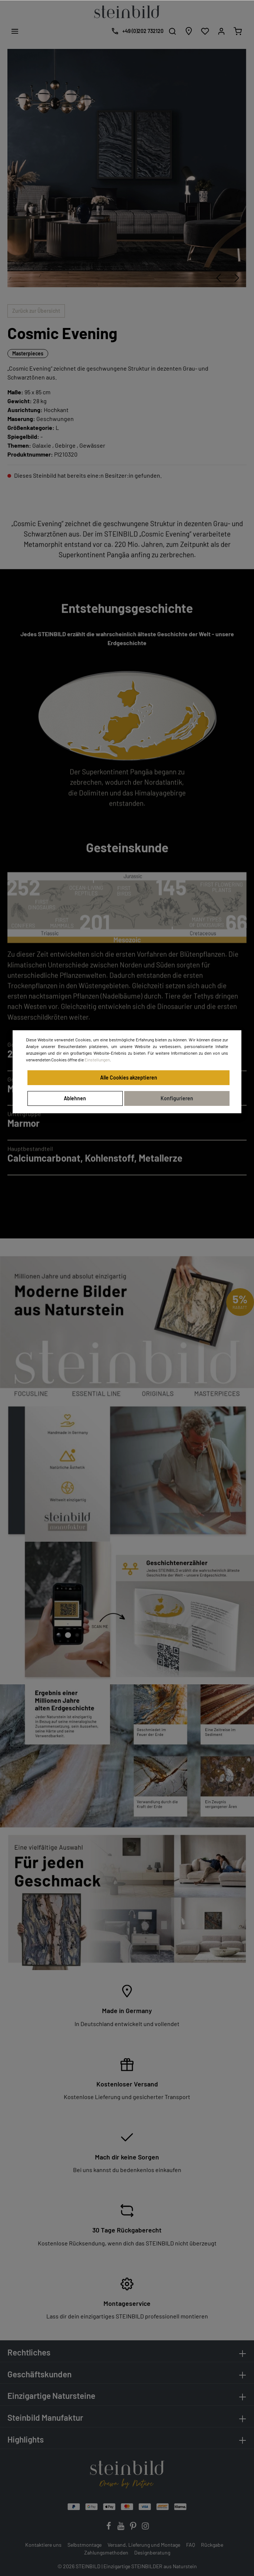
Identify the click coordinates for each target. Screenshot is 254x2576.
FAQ (190, 2545)
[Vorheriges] (218, 278)
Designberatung (152, 2552)
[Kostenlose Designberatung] (136, 31)
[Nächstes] (237, 278)
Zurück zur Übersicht (36, 311)
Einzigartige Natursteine (51, 2395)
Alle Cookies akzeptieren (128, 1077)
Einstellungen (97, 1059)
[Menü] (14, 31)
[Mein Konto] (221, 31)
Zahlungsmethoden (106, 2552)
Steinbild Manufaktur (45, 2417)
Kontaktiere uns (43, 2545)
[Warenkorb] (237, 31)
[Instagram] (145, 2528)
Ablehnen (75, 1098)
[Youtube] (121, 2528)
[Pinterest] (133, 2528)
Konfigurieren (177, 1098)
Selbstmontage (84, 2545)
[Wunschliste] (205, 31)
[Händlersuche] (188, 31)
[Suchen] (172, 31)
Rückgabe (212, 2545)
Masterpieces (27, 353)
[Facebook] (109, 2528)
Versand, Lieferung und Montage (144, 2545)
